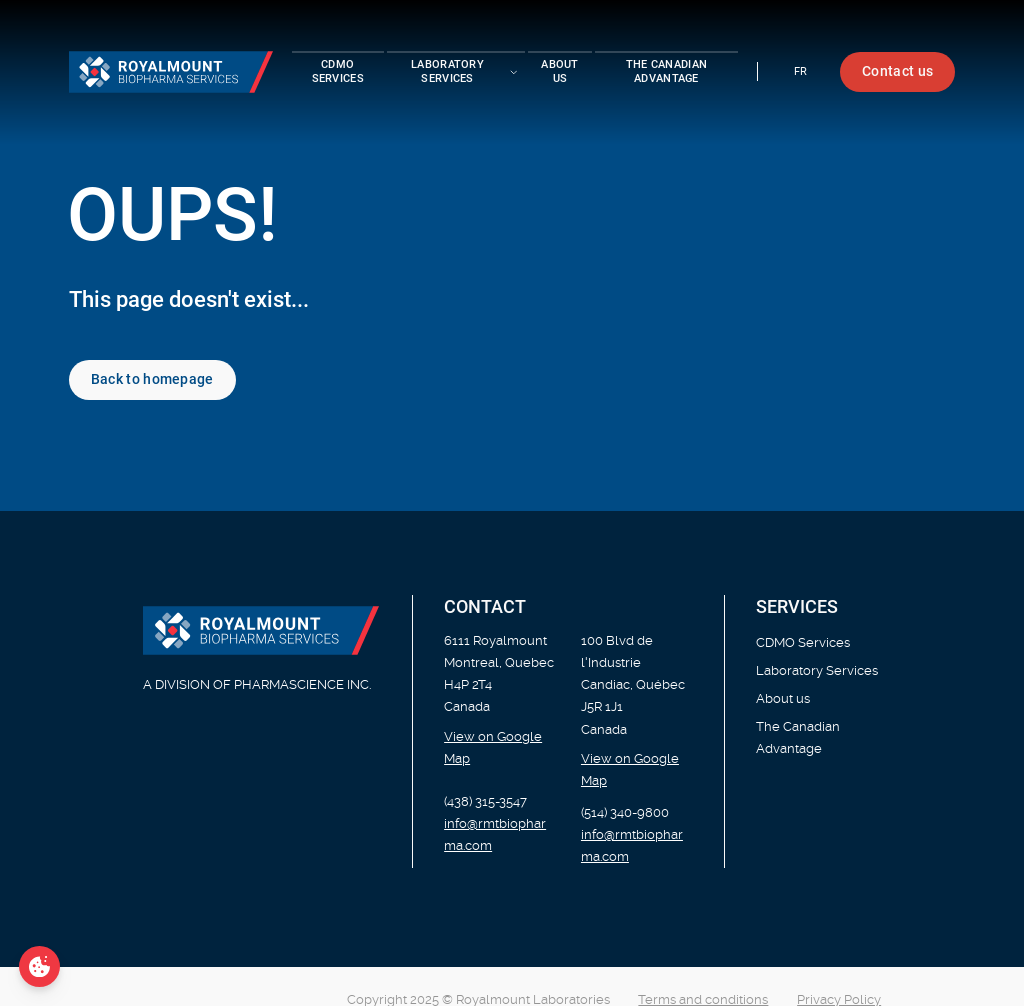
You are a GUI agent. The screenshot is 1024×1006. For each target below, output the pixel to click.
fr (801, 71)
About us (560, 71)
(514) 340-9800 (625, 812)
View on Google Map (493, 747)
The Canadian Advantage (667, 71)
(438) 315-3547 (485, 801)
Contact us (897, 71)
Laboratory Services (817, 670)
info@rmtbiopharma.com (495, 834)
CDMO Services (338, 71)
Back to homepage (152, 379)
